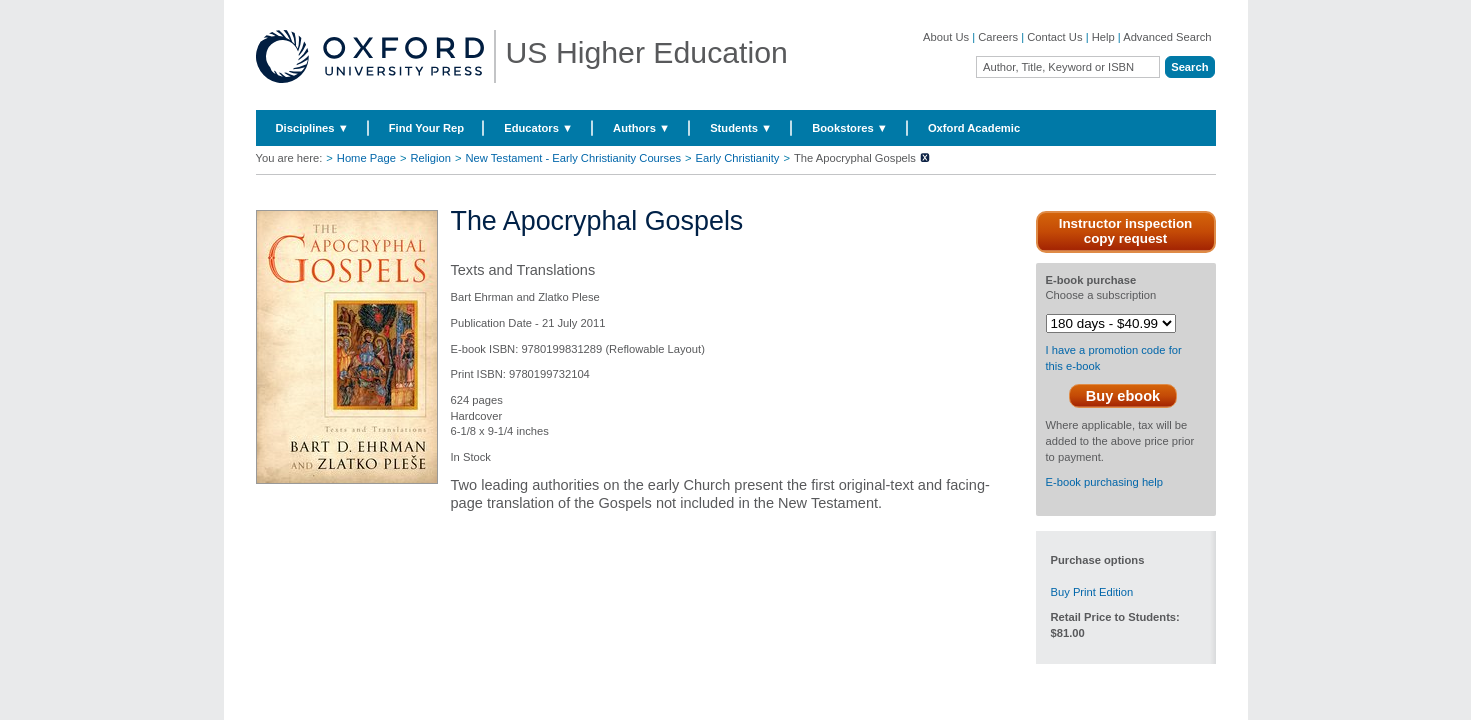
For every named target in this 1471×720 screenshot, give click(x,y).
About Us (946, 37)
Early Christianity (738, 158)
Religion (430, 158)
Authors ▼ (641, 128)
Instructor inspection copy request (1126, 231)
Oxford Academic (974, 128)
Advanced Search (1167, 37)
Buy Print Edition (1092, 592)
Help (1103, 37)
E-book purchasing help (1105, 482)
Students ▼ (741, 128)
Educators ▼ (538, 128)
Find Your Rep (426, 128)
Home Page (366, 158)
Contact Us (1054, 37)
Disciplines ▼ (312, 128)
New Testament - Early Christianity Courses (573, 158)
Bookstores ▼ (850, 128)
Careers (998, 37)
